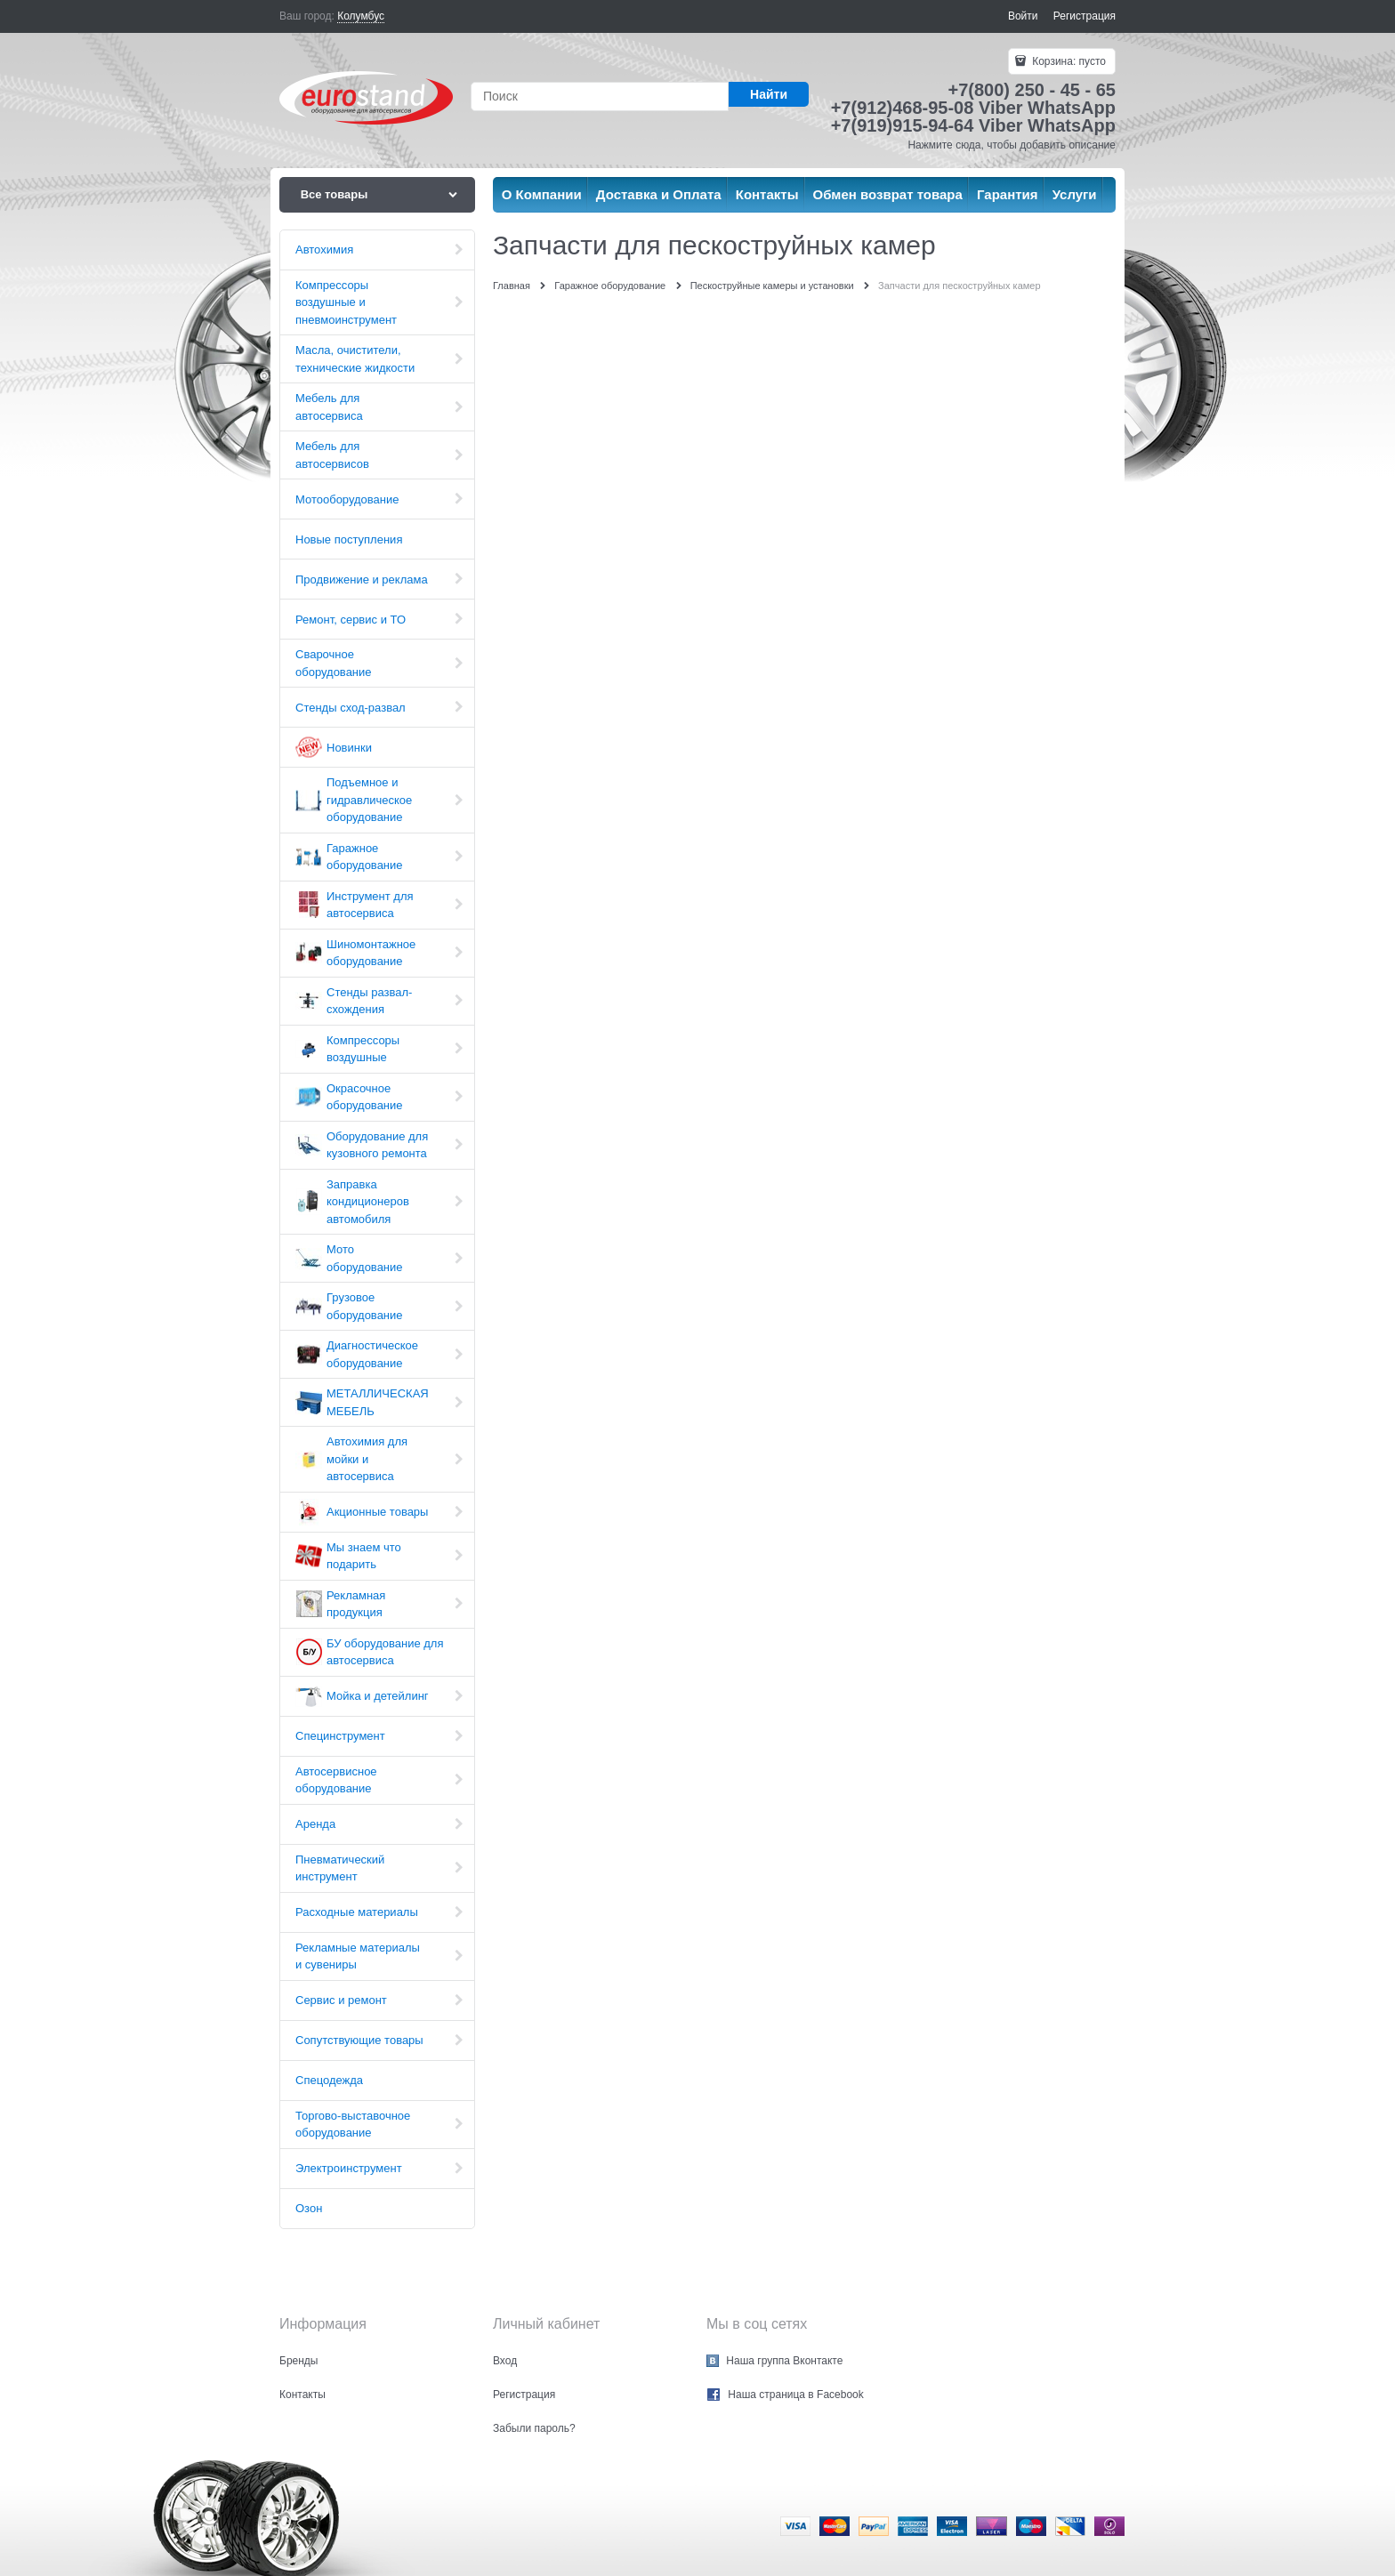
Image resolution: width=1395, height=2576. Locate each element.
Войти (1023, 16)
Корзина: (1067, 61)
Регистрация (1084, 16)
